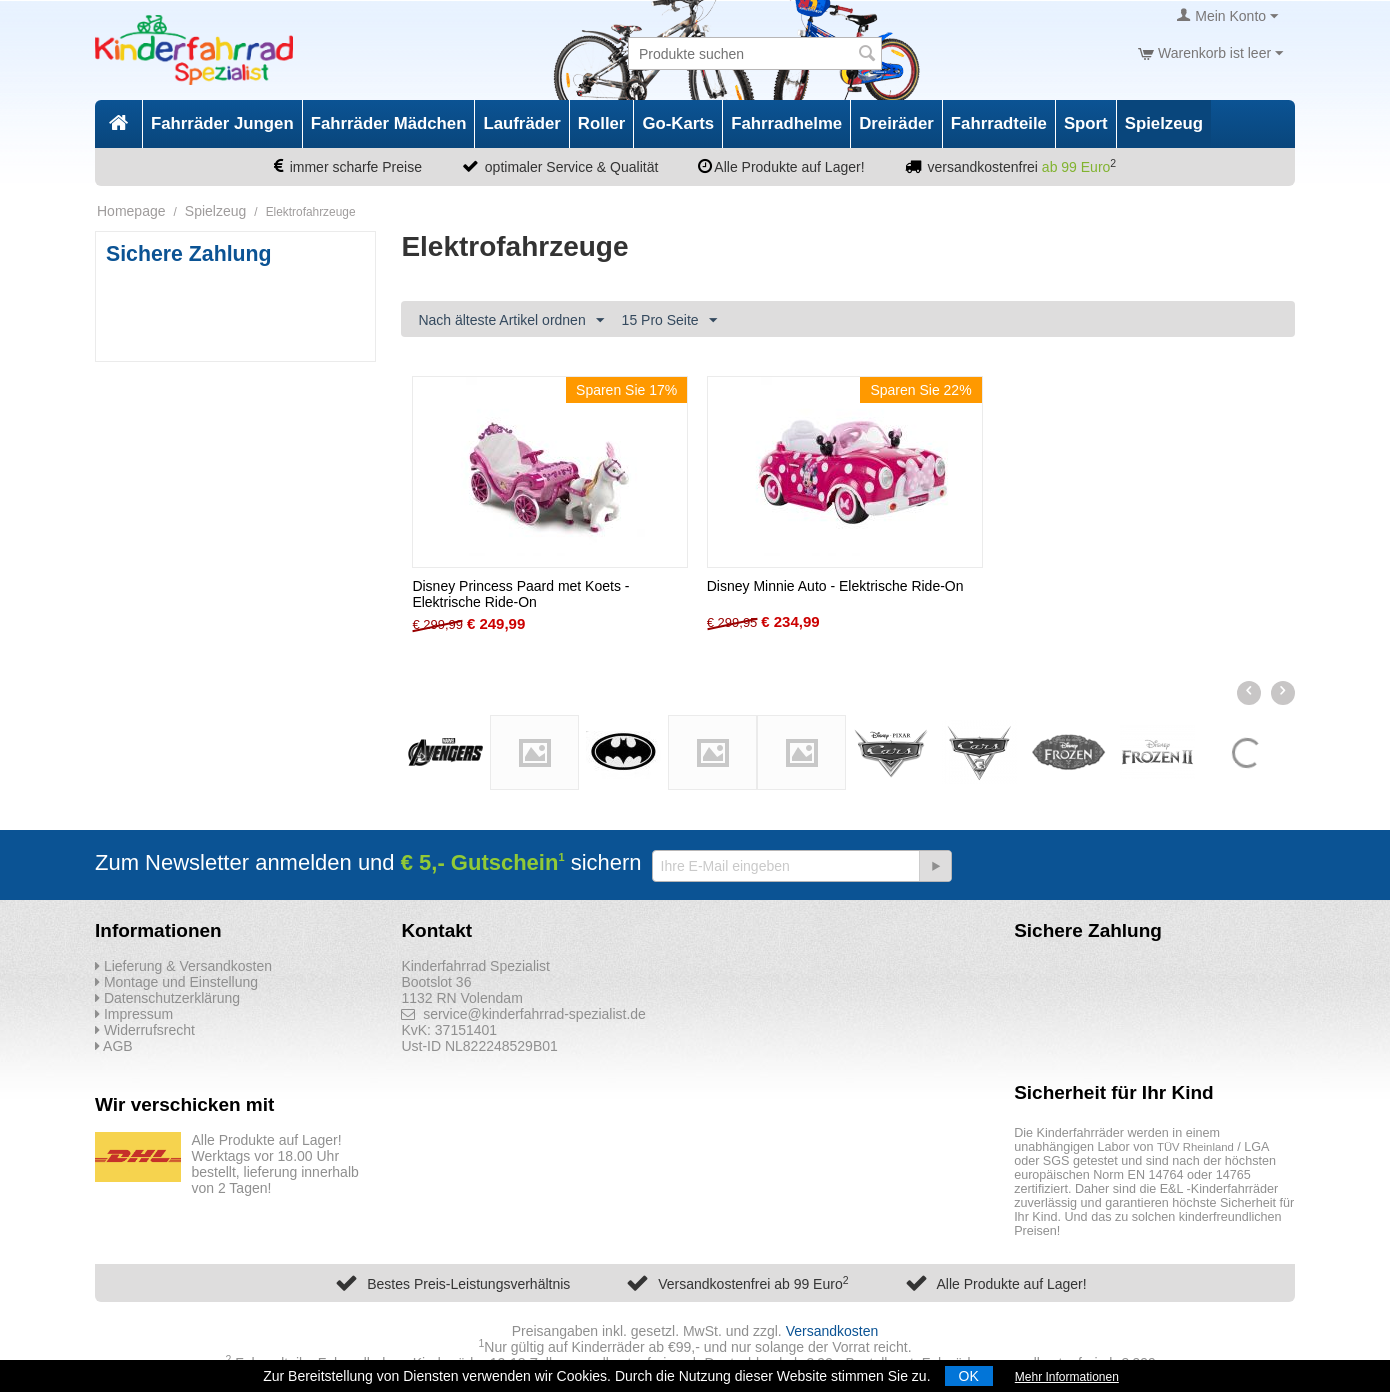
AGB (114, 1046)
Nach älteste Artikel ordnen (510, 321)
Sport (1086, 123)
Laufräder (521, 123)
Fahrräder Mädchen (389, 123)
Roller (602, 123)
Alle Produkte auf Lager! (1011, 1284)
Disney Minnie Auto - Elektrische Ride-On (835, 586)
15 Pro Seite (669, 321)
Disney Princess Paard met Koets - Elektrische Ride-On (520, 594)
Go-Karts (678, 123)
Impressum (134, 1014)
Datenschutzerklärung (167, 998)
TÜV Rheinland (1195, 1147)
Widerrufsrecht (145, 1030)
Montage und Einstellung (176, 982)
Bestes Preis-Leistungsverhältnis (468, 1284)
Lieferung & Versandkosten (183, 966)
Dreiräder (896, 123)
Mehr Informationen (1067, 1377)
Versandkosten (832, 1331)
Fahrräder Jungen (222, 123)
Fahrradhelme (786, 123)
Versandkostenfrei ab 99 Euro (753, 1284)
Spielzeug (1164, 123)
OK (969, 1376)
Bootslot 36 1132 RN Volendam (461, 990)
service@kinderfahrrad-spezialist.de (523, 1014)
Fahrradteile (999, 123)
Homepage (131, 211)
